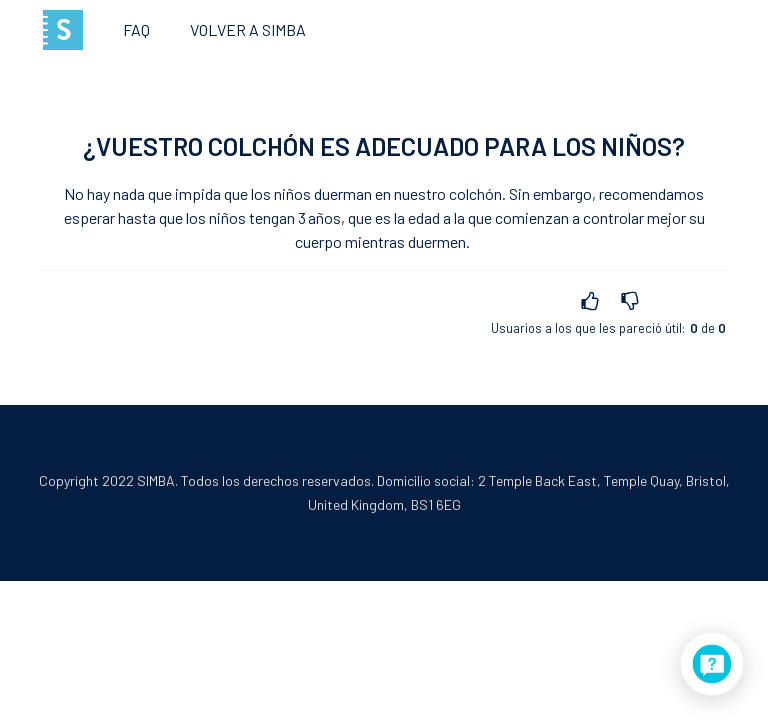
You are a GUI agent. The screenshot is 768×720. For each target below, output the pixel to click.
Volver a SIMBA (248, 29)
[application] (712, 664)
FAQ (136, 29)
